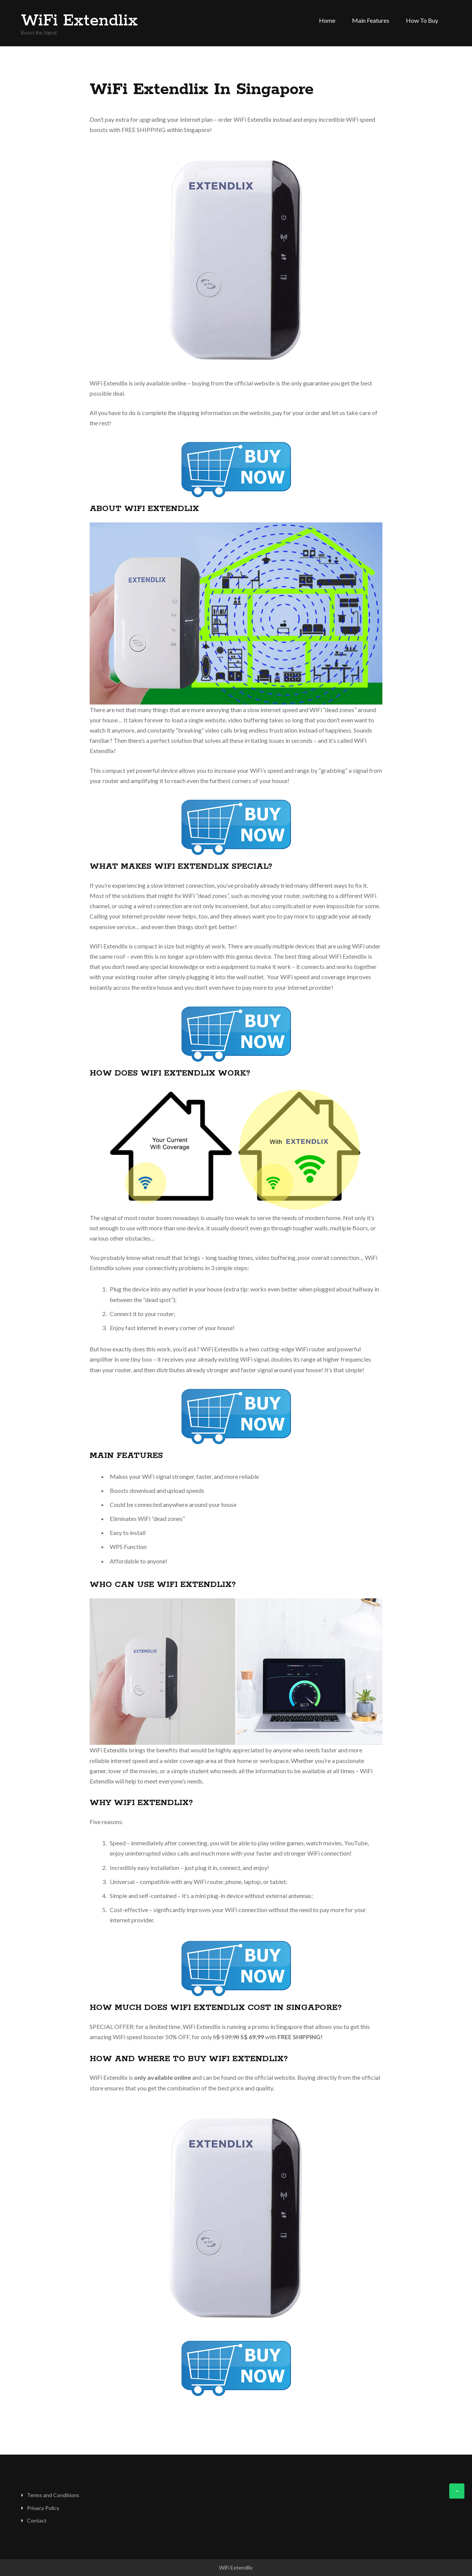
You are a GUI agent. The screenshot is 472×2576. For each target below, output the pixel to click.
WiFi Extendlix (79, 21)
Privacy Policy (43, 2508)
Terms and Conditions (53, 2495)
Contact (37, 2520)
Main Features (370, 20)
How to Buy (422, 20)
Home (327, 20)
